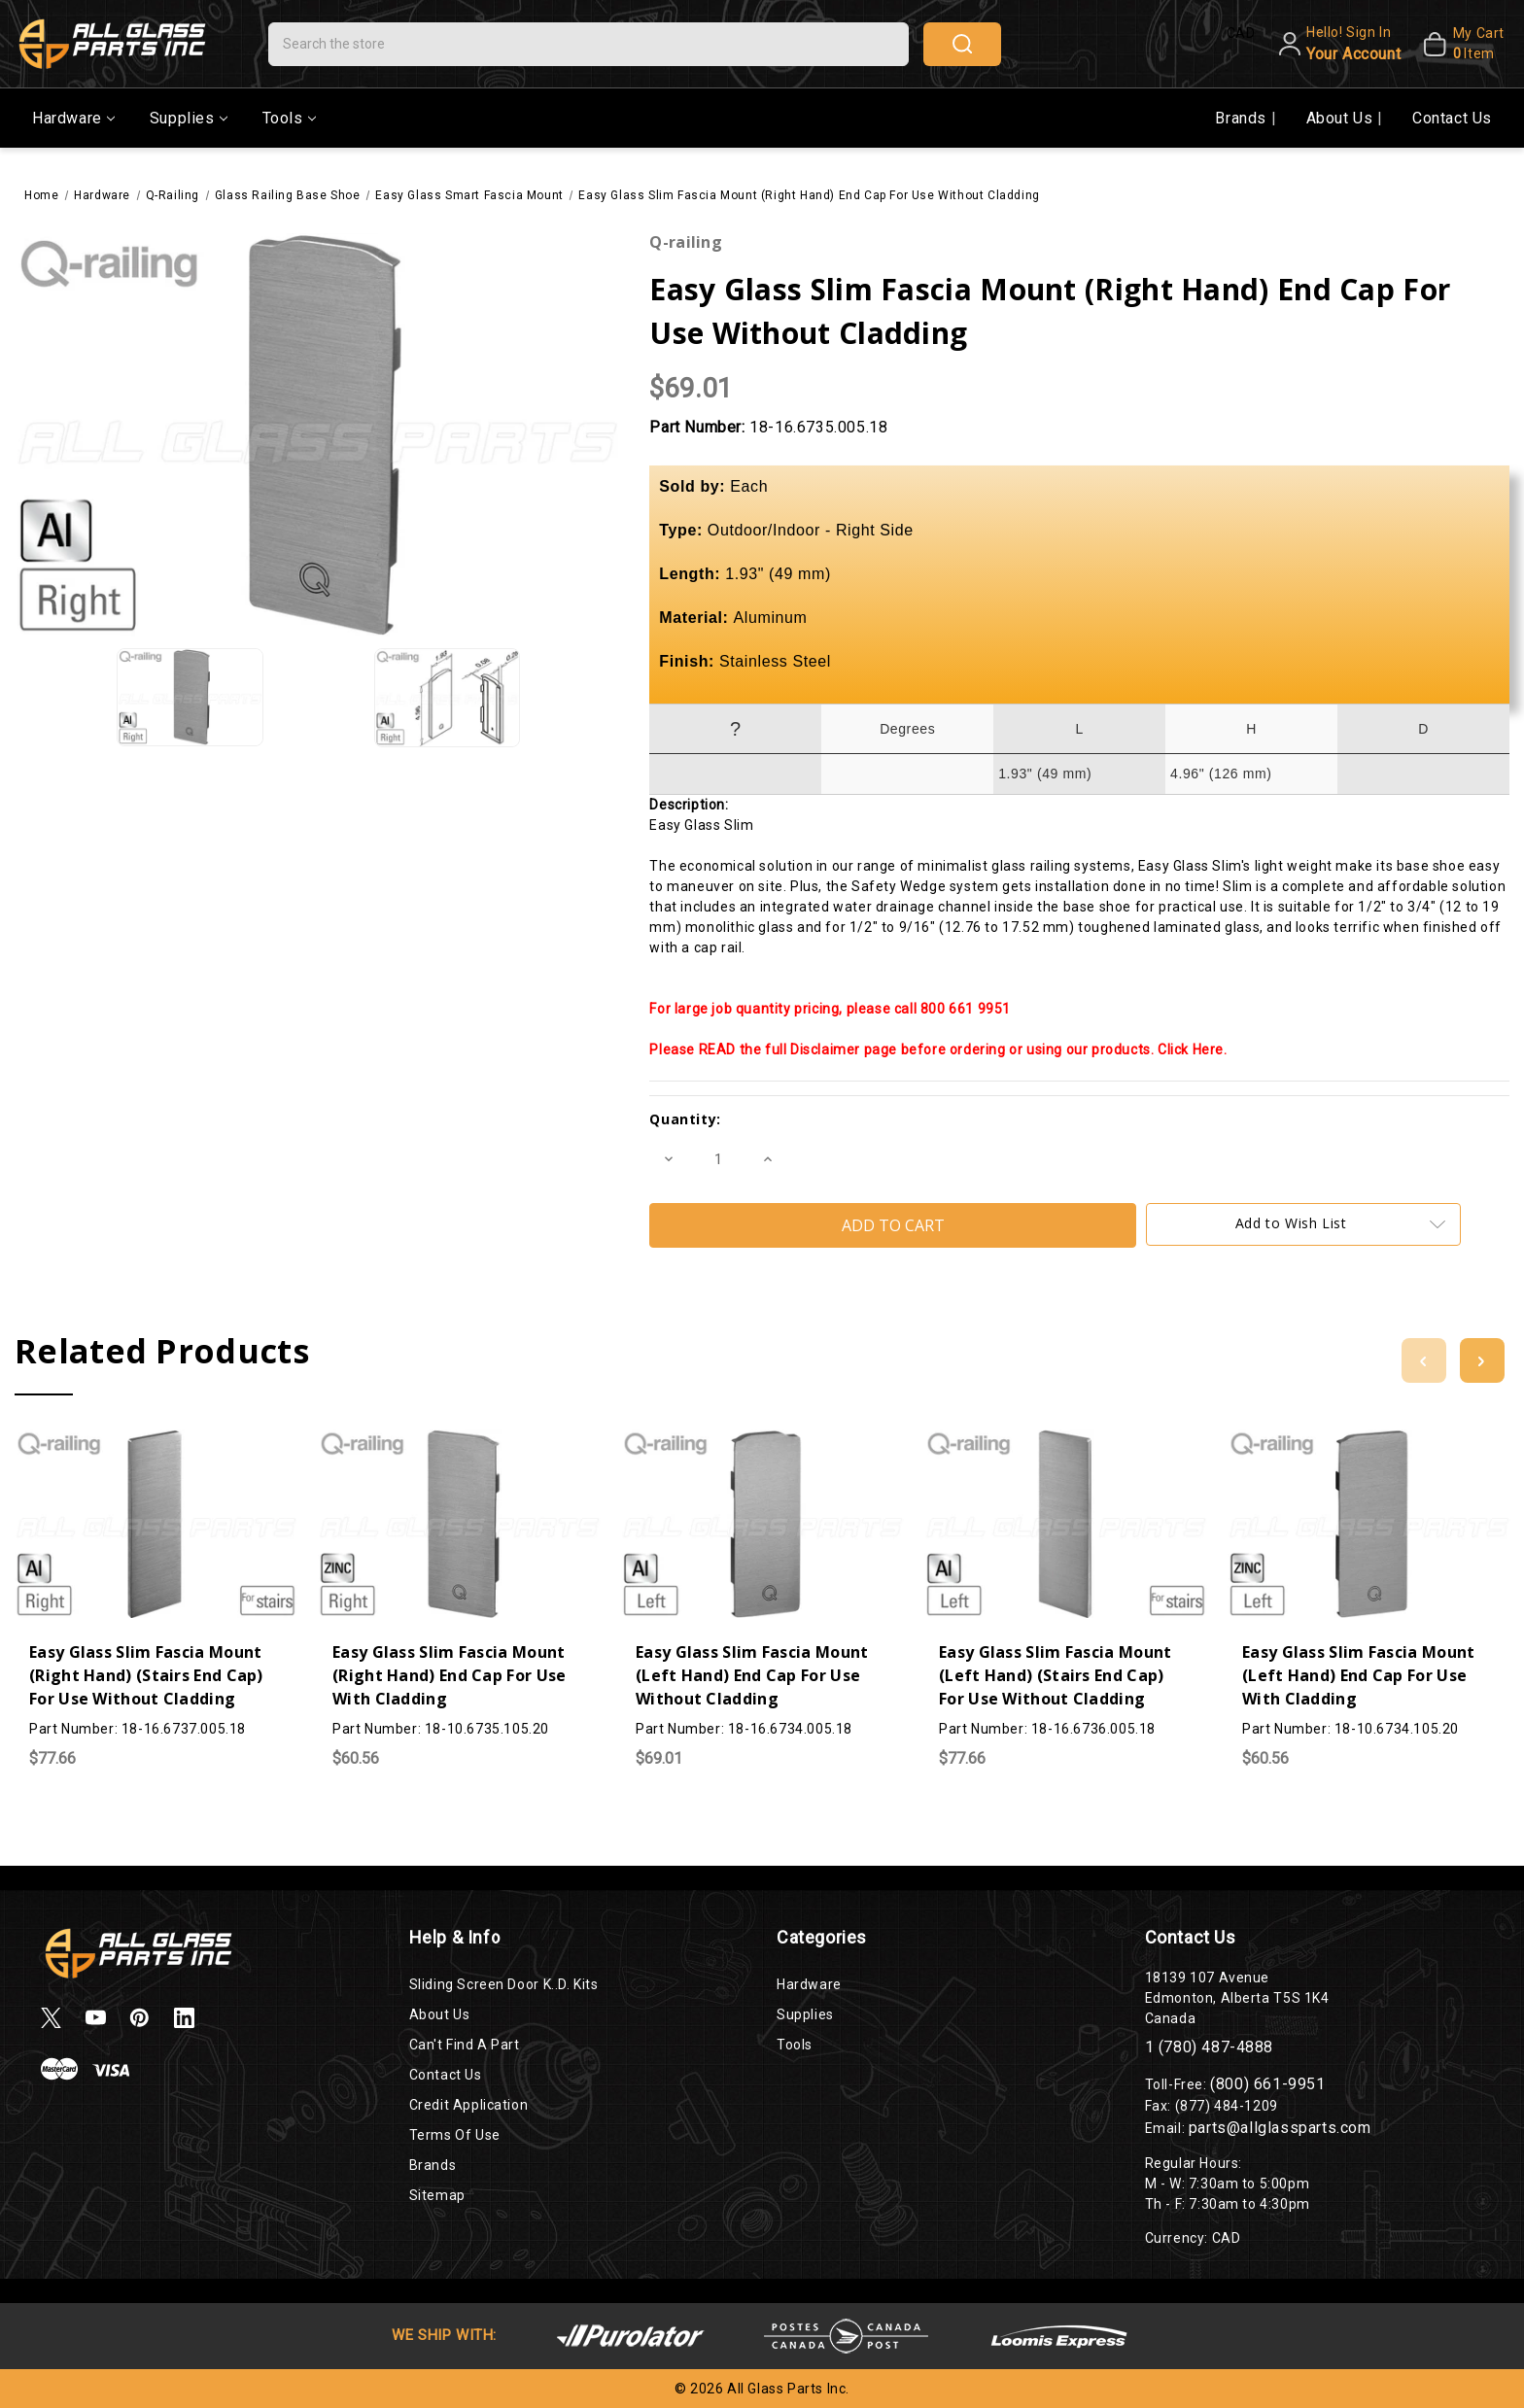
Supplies (188, 118)
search (962, 43)
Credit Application (469, 2105)
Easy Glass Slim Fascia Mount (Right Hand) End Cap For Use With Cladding (449, 1675)
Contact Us (1452, 118)
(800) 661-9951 (1267, 2084)
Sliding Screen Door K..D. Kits (504, 1984)
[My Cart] (1456, 43)
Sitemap (437, 2195)
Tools (289, 118)
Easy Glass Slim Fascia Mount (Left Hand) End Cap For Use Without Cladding (752, 1675)
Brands (1242, 118)
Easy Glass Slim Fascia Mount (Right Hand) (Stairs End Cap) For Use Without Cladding (146, 1675)
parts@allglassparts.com (1280, 2127)
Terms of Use (455, 2135)
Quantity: (684, 1119)
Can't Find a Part (464, 2044)
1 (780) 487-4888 (1209, 2047)
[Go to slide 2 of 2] (1424, 1360)
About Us (1341, 118)
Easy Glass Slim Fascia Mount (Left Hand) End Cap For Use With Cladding (1358, 1675)
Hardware (73, 118)
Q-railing (685, 242)
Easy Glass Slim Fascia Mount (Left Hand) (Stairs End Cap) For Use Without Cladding (1055, 1675)
